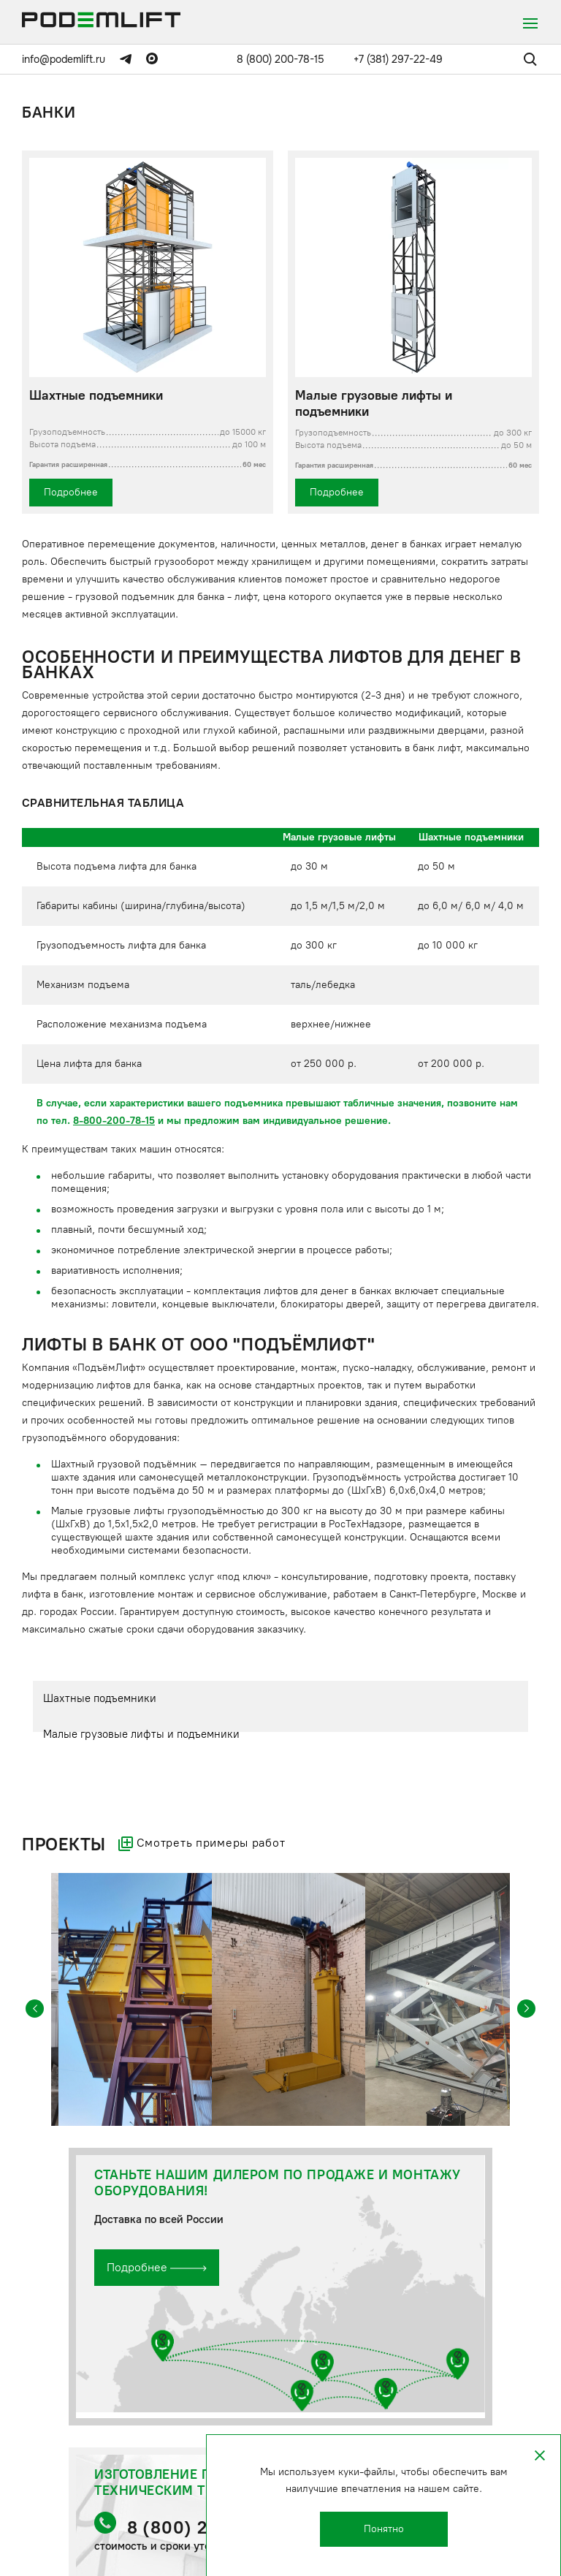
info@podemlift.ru (63, 59)
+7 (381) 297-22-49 (398, 59)
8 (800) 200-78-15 (280, 59)
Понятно (384, 2529)
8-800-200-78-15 (114, 1120)
